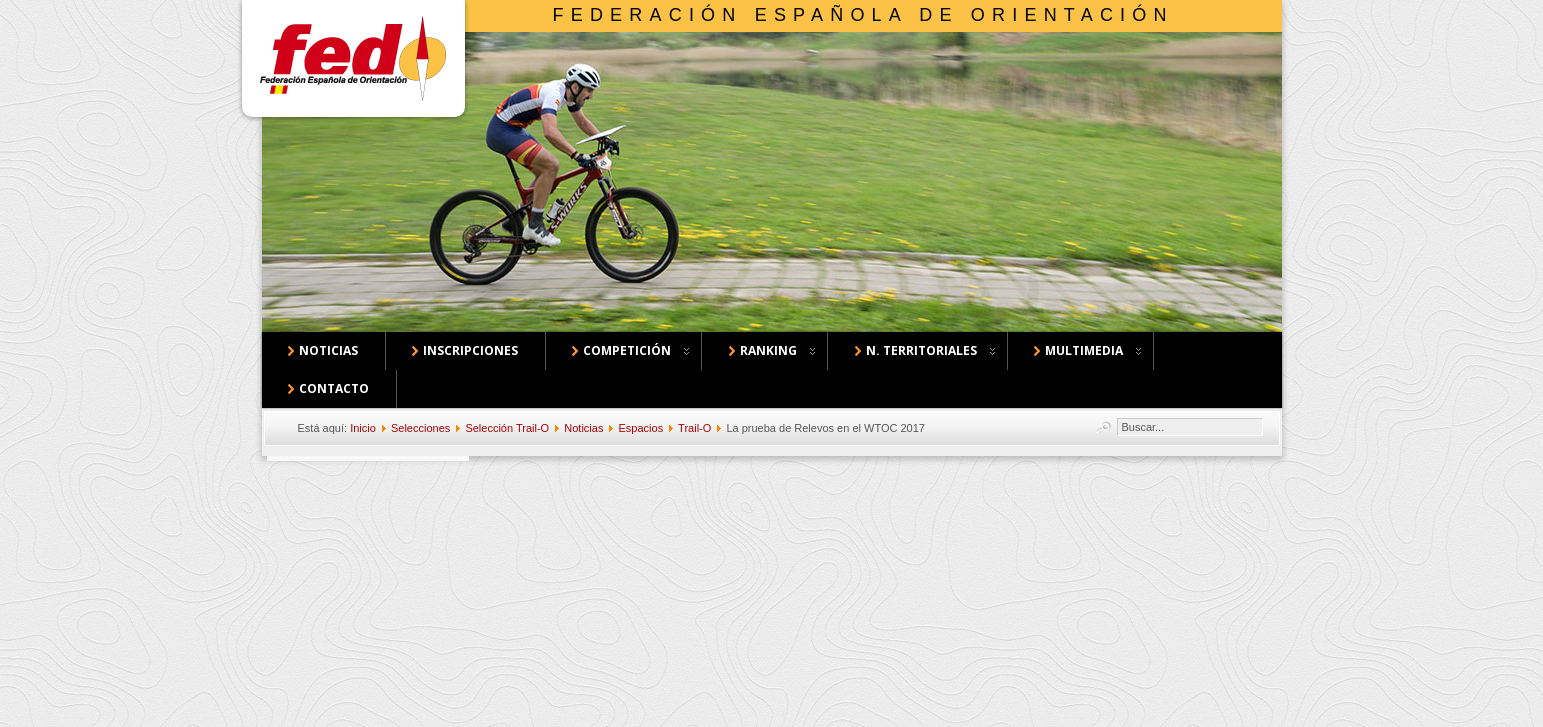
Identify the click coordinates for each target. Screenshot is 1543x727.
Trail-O (694, 428)
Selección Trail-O (507, 428)
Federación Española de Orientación (863, 15)
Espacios (641, 428)
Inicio (363, 428)
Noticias (583, 428)
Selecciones (420, 428)
